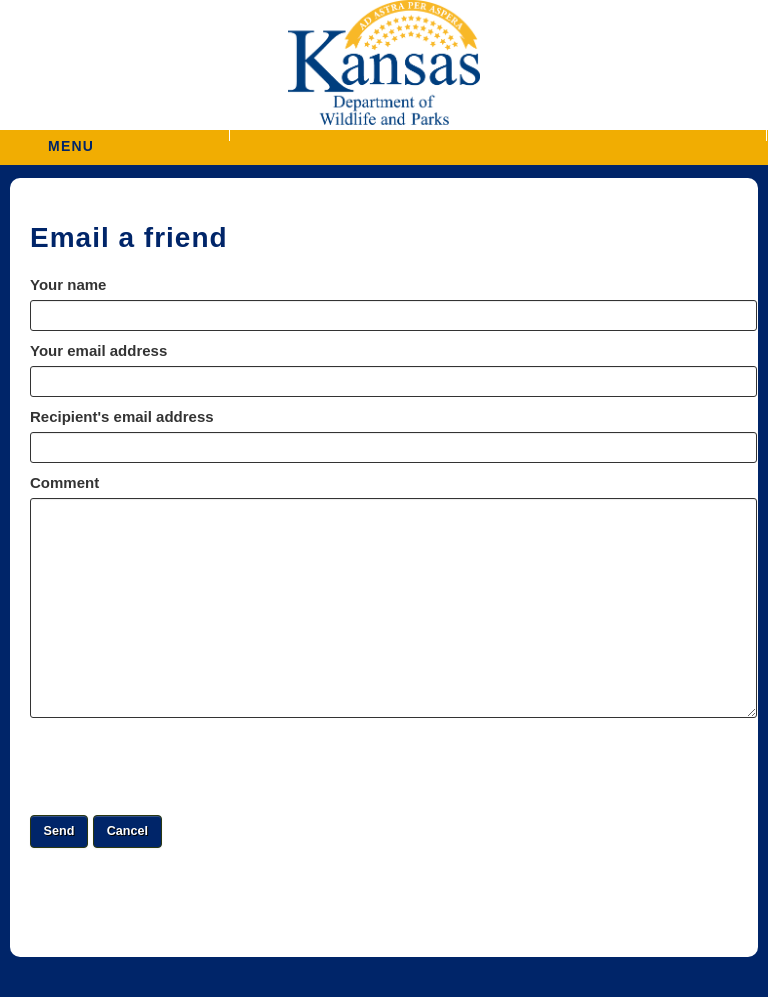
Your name (68, 284)
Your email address (98, 350)
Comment (64, 482)
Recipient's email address (122, 416)
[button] (498, 135)
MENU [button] (71, 139)
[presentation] (182, 766)
